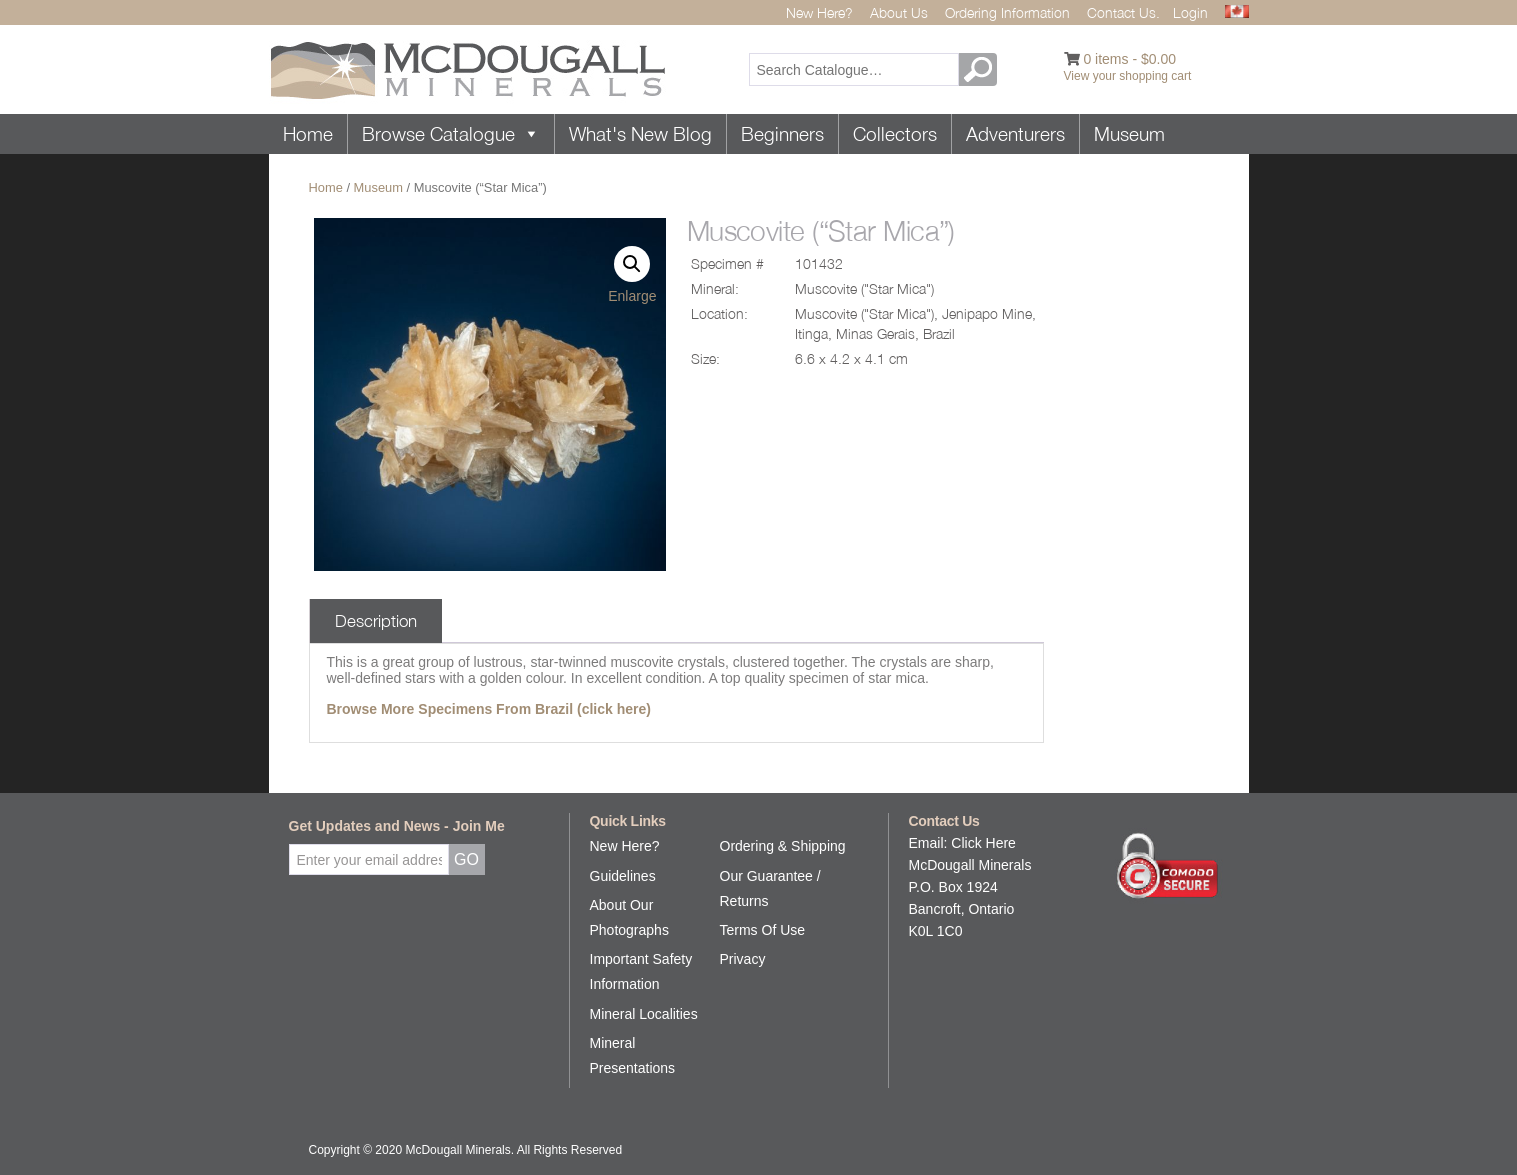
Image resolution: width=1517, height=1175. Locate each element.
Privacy (743, 959)
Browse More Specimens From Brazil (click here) (489, 709)
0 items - (1129, 59)
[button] (632, 264)
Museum (1129, 134)
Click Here (983, 843)
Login (1190, 12)
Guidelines (623, 876)
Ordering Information (1007, 12)
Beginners (782, 134)
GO (981, 69)
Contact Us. (1123, 12)
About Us (899, 12)
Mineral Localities (644, 1014)
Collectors (895, 134)
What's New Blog (640, 134)
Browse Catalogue (451, 134)
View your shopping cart (1128, 76)
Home (308, 134)
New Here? (819, 12)
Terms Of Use (763, 930)
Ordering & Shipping (783, 846)
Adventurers (1015, 134)
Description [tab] (376, 621)
